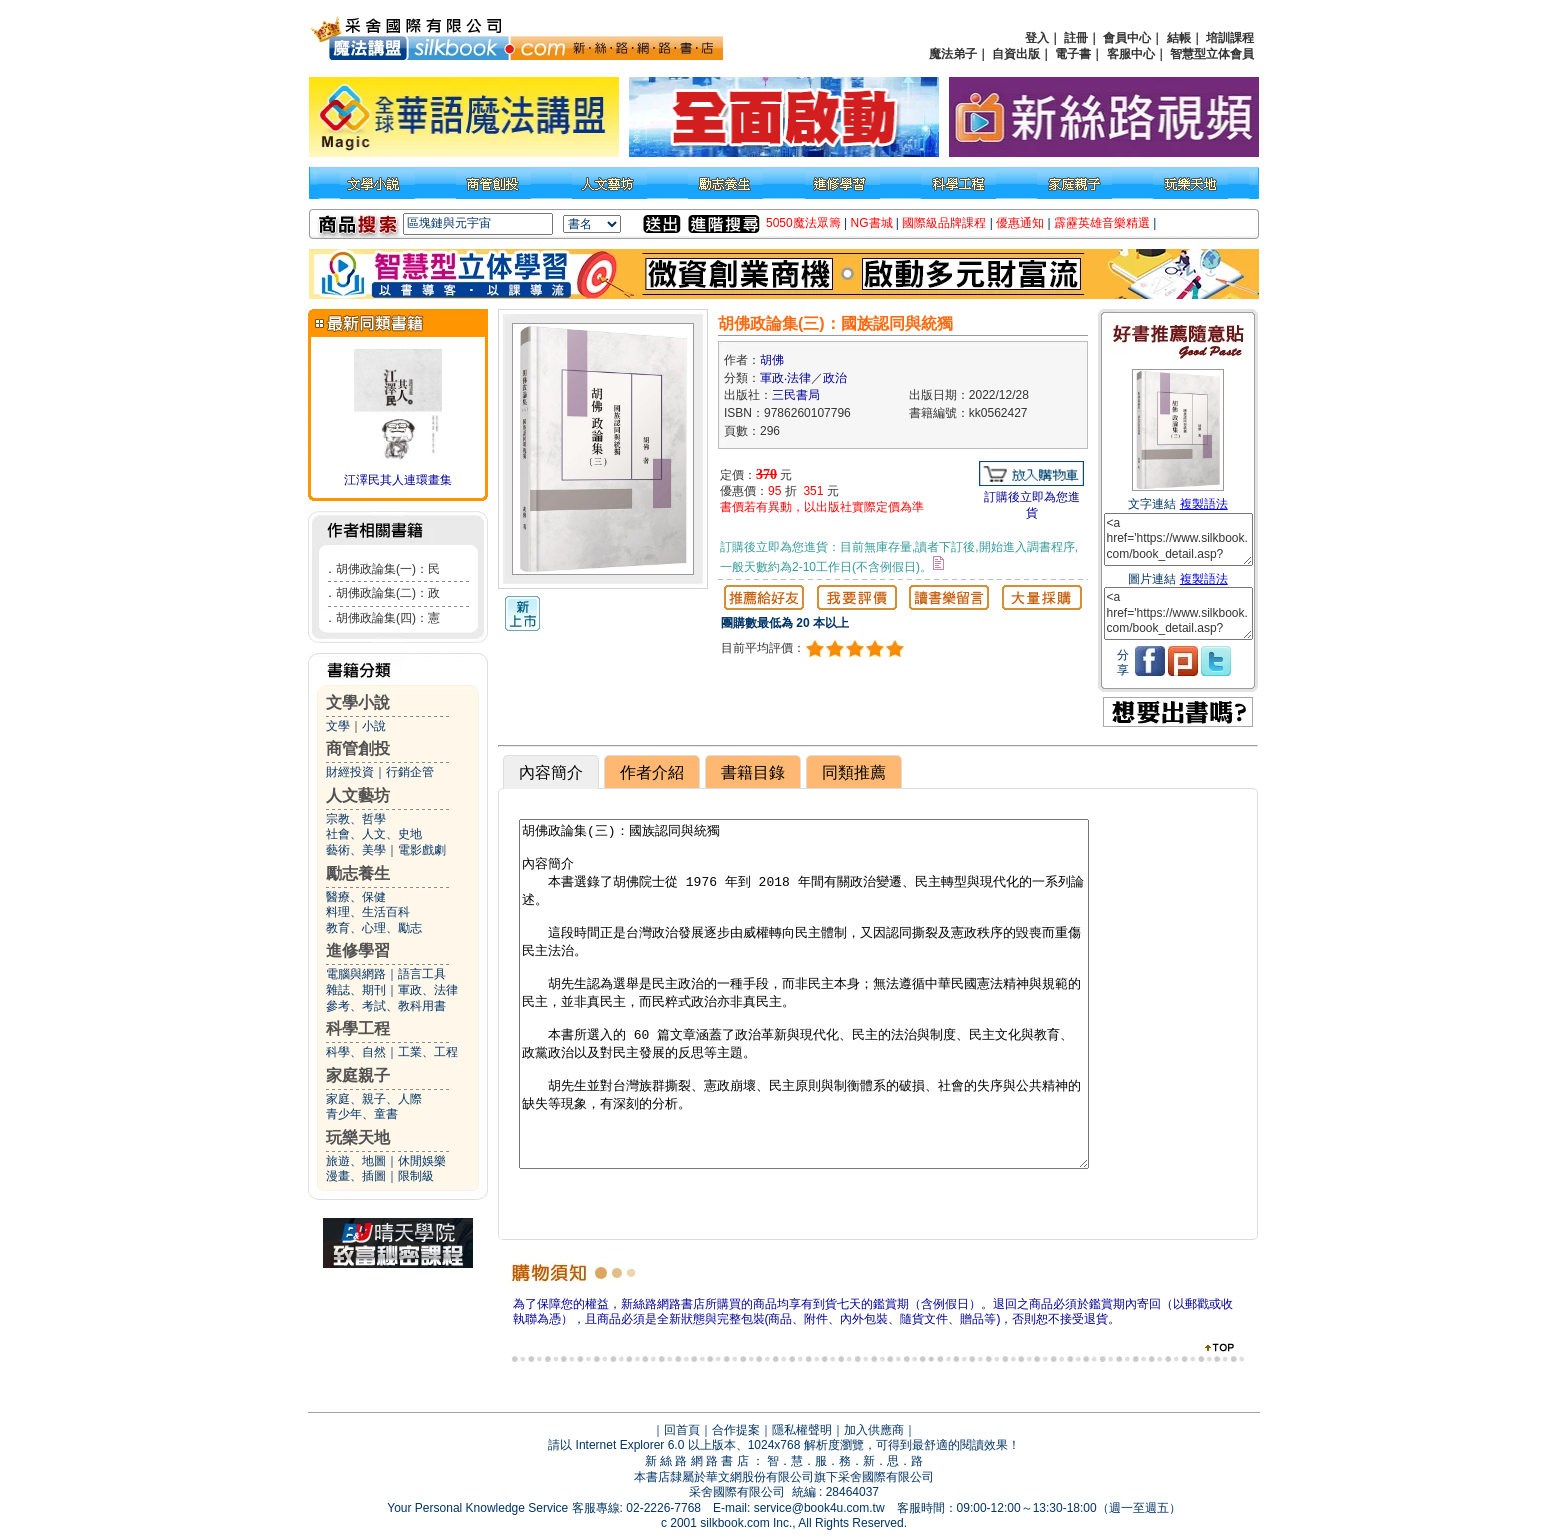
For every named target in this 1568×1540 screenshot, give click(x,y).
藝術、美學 (356, 850)
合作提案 (736, 1430)
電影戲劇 (422, 850)
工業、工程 (428, 1052)
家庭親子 (358, 1075)
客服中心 (1131, 54)
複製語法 (1204, 504)
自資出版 (1016, 54)
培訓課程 (1230, 38)
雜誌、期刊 (356, 990)
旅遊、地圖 (356, 1161)
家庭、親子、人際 (374, 1099)
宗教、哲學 (356, 819)
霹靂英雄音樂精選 (1102, 223)
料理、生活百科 (368, 912)
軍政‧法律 (785, 378)
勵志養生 (358, 873)
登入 (1037, 38)
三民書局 (796, 395)
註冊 (1076, 38)
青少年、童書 (362, 1114)
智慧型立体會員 (1212, 54)
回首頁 (682, 1430)
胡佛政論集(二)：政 (388, 593)
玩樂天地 (358, 1137)
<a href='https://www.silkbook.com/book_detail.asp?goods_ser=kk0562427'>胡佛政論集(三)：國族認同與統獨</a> (1178, 539)
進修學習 (358, 950)
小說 (374, 726)
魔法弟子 (953, 54)
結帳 (1179, 38)
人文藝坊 (358, 795)
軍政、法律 (428, 990)
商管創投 (358, 748)
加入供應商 (874, 1430)
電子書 (1073, 54)
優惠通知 (1020, 223)
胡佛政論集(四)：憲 (388, 618)
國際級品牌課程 (944, 223)
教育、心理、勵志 (374, 928)
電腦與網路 (356, 974)
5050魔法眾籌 (803, 223)
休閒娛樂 (422, 1161)
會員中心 (1127, 38)
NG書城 (872, 223)
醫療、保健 (356, 897)
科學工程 (358, 1028)
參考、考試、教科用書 (386, 1006)
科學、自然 (356, 1052)
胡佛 (772, 360)
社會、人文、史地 (374, 834)
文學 (338, 726)
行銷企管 (410, 772)
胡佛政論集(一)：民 (388, 569)
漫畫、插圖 (356, 1176)
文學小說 (358, 702)
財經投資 (350, 772)
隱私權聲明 (802, 1430)
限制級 (416, 1176)
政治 (835, 378)
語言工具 (422, 974)
